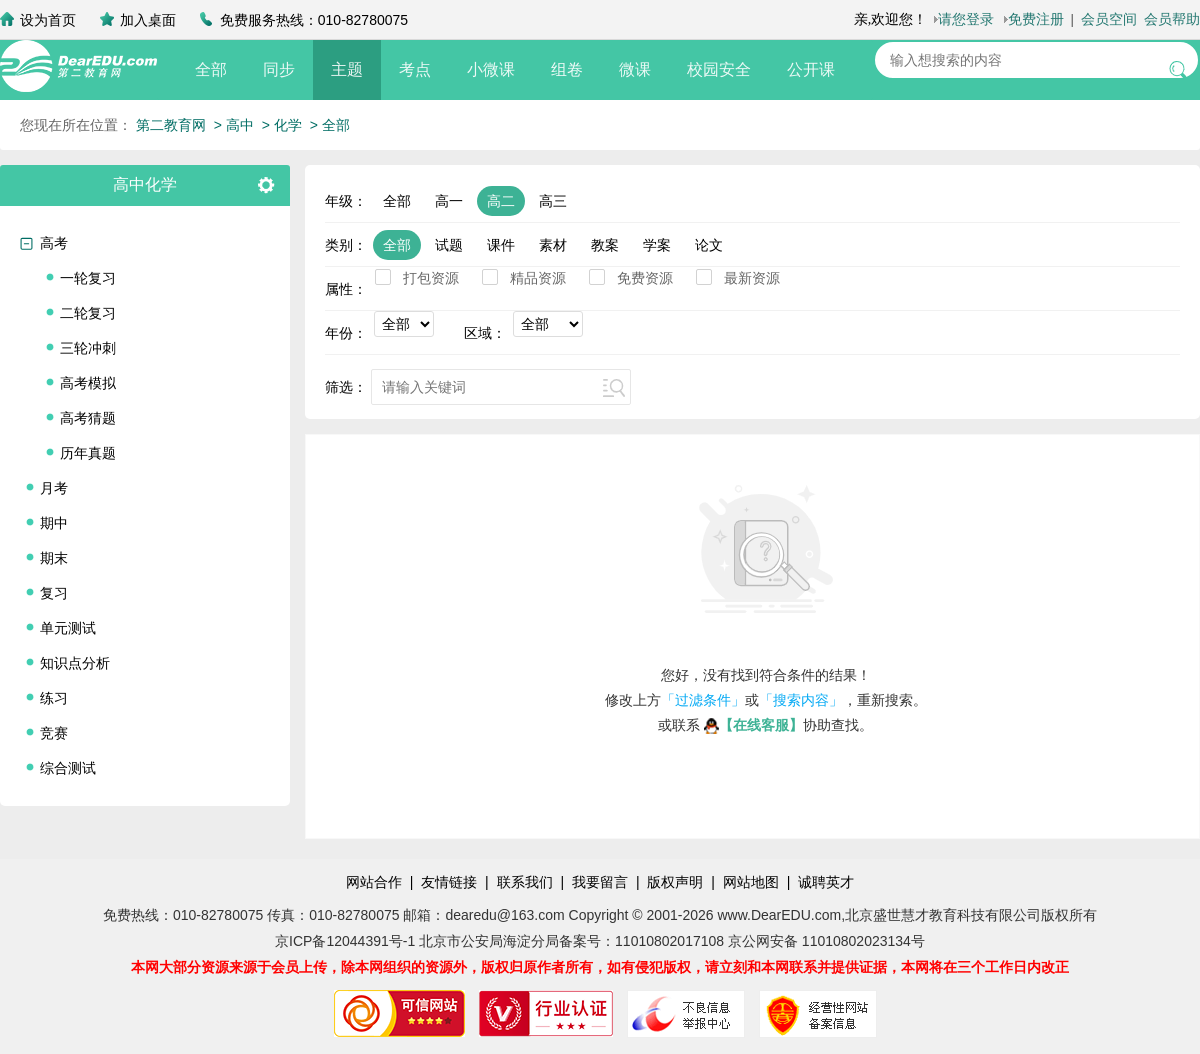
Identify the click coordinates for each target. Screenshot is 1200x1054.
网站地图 (751, 882)
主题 (347, 69)
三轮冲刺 (88, 348)
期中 (54, 523)
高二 (501, 201)
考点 (415, 69)
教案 (605, 245)
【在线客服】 (753, 725)
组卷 (567, 69)
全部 (211, 69)
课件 (501, 245)
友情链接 (449, 882)
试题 (449, 245)
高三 (553, 201)
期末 (54, 558)
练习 (54, 698)
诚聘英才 (826, 882)
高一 (449, 201)
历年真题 (88, 453)
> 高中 (234, 125)
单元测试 (68, 628)
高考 (54, 243)
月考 (54, 488)
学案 (657, 245)
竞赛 (54, 733)
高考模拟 (88, 383)
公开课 (811, 69)
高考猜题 (88, 418)
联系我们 (525, 882)
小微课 (491, 69)
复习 (54, 593)
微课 (635, 69)
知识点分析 (75, 663)
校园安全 (719, 69)
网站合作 (374, 882)
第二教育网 (171, 125)
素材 (553, 245)
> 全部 (330, 125)
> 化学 (282, 125)
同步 (279, 69)
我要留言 (600, 882)
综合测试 (68, 768)
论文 (709, 245)
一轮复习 (88, 278)
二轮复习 (88, 313)
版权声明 (675, 882)
